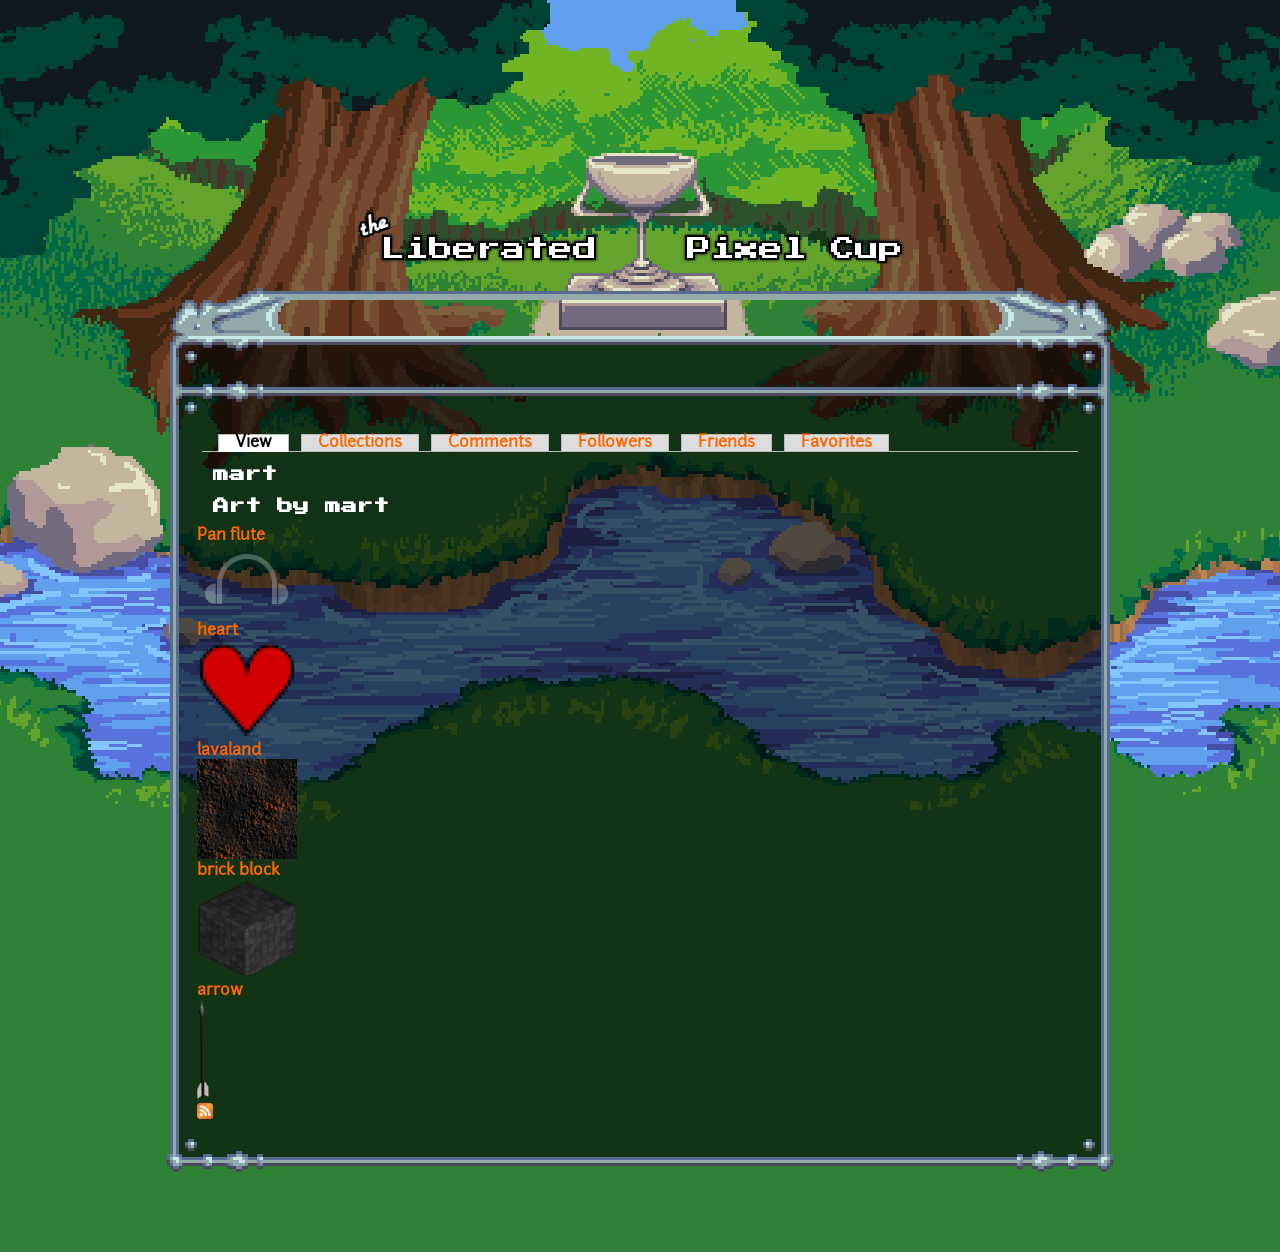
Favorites (836, 443)
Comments (490, 443)
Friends (726, 443)
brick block (238, 871)
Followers (615, 443)
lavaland (229, 751)
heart (217, 631)
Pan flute (231, 536)
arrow (220, 991)
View (262, 443)
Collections (360, 443)
